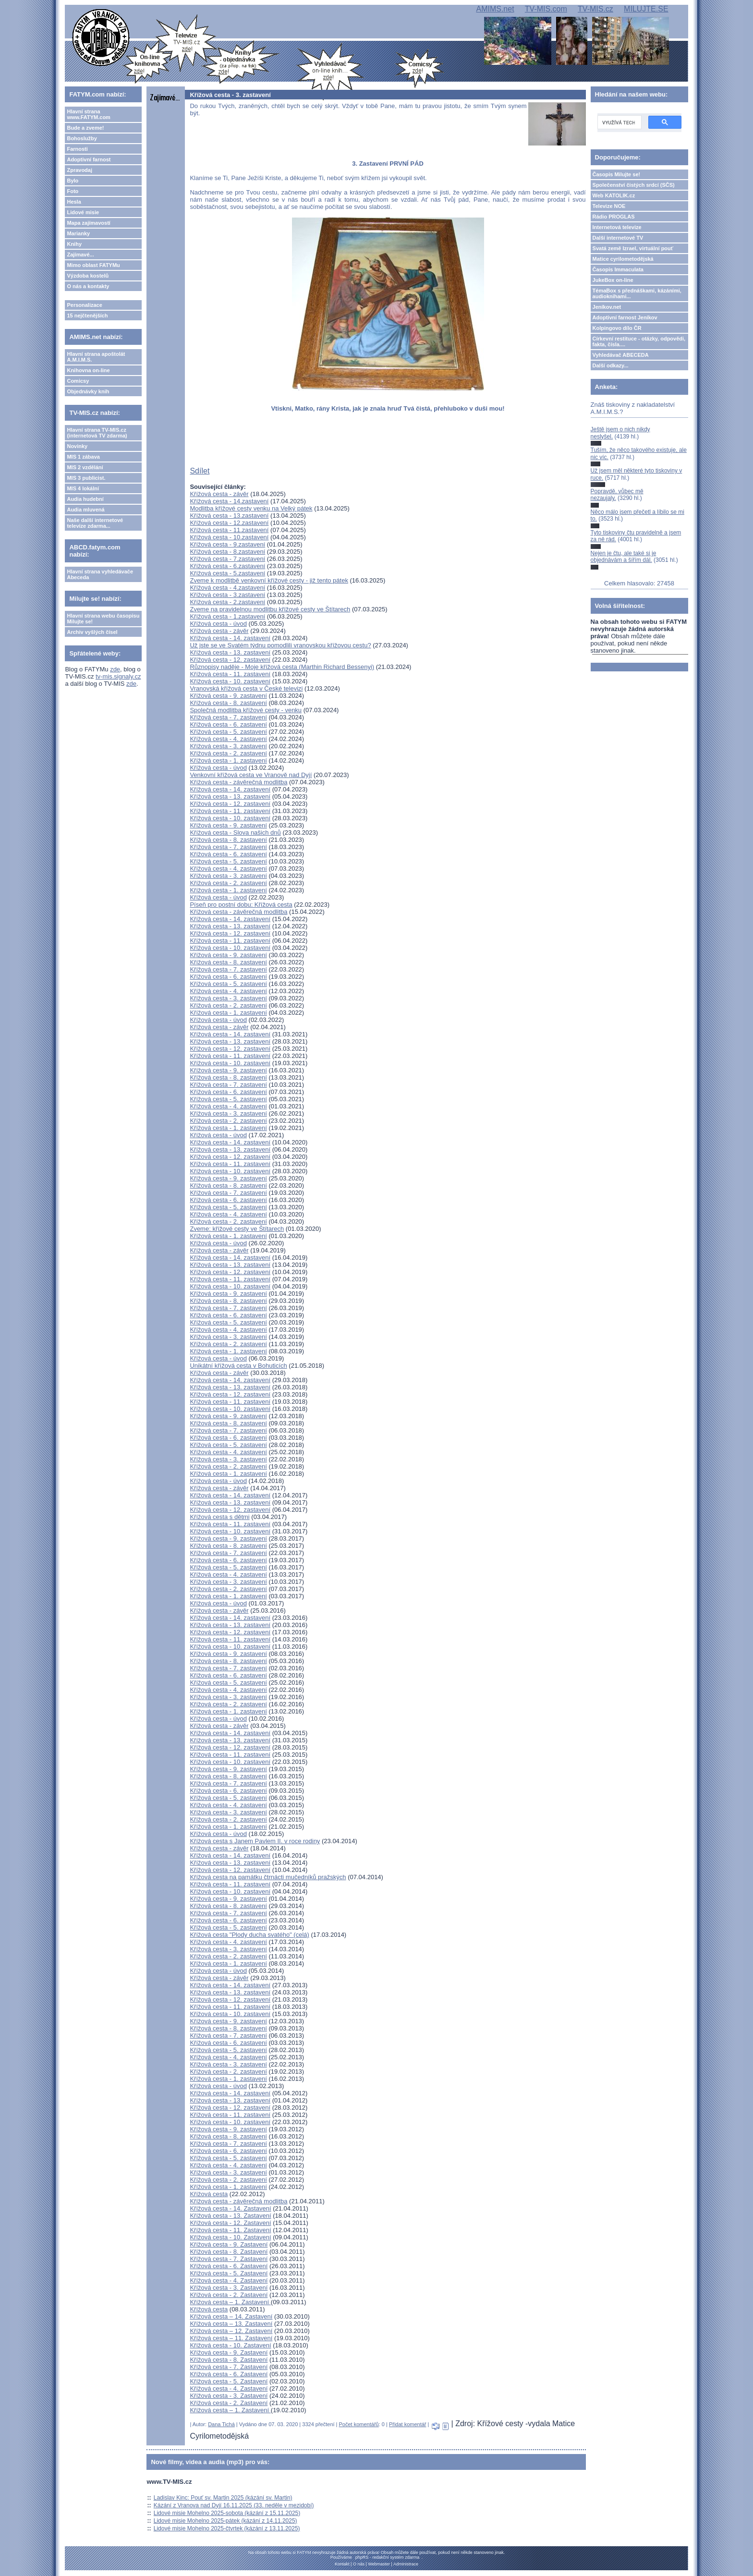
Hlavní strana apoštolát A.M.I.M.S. (96, 357)
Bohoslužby (82, 138)
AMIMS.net (495, 9)
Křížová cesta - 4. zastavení (228, 738)
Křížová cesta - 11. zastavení (230, 674)
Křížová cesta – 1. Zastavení (230, 2302)
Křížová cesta (209, 2194)
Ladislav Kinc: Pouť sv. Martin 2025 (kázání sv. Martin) (223, 2497)
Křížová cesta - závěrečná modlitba (238, 782)
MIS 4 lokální (83, 488)
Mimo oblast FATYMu (93, 265)
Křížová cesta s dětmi (219, 1516)
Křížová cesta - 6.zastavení (227, 566)
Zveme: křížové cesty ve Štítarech (237, 1228)
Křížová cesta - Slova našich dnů (235, 832)
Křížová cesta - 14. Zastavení (230, 2208)
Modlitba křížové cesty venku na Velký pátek (251, 508)
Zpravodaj (79, 170)
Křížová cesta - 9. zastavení (228, 695)
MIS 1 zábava (83, 457)
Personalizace (84, 305)
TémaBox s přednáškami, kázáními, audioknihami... (637, 293)
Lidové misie (83, 212)
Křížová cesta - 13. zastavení (230, 652)
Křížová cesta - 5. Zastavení (228, 2273)
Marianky (78, 233)
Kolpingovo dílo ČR (617, 328)
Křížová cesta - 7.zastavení (227, 558)
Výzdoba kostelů (88, 276)
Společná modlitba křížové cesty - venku (246, 710)
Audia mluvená (85, 509)
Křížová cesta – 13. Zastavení (231, 2323)
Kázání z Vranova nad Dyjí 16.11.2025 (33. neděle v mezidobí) (234, 2505)
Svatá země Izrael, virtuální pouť (633, 248)
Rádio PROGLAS (614, 216)
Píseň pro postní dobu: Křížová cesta (241, 904)
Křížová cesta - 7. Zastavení (228, 2258)
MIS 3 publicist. (86, 478)
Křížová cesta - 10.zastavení (229, 537)
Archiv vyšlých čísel (92, 632)
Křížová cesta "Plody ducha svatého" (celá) (249, 1934)
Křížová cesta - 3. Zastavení (228, 2287)
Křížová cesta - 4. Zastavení (228, 2280)
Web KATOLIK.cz (614, 195)
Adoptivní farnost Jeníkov (625, 317)
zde (115, 669)
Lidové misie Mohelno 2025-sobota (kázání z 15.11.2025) (227, 2513)
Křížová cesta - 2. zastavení (228, 753)
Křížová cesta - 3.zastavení (227, 594)
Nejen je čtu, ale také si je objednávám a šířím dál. (623, 556)
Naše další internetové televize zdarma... (95, 523)
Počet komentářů (359, 2424)
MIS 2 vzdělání (85, 467)
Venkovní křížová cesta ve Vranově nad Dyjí (251, 774)
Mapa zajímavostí (88, 223)
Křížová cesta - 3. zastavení (228, 746)
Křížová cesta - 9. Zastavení (228, 2244)
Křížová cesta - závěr (219, 494)
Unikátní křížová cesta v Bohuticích (238, 1365)
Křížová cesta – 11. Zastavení (231, 2338)
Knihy (74, 244)
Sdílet (199, 471)
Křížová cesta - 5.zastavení (227, 573)
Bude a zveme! (85, 128)
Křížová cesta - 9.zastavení (227, 544)
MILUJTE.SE (646, 9)
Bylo (72, 180)
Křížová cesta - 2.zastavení (227, 602)
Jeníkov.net (607, 307)
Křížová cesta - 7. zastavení (228, 717)
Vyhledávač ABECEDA (621, 355)
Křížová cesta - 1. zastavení (228, 760)
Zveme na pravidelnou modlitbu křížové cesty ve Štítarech (270, 609)
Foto (72, 191)
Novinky (77, 446)
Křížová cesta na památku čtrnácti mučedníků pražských (268, 1877)
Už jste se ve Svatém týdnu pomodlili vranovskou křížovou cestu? (280, 645)
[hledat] (618, 122)
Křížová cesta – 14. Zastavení (231, 2316)
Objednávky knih (88, 391)
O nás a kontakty (88, 286)
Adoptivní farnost (88, 159)
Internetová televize (617, 227)
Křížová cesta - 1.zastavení (227, 616)
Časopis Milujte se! (617, 174)
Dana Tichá (221, 2424)
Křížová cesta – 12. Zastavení (231, 2330)
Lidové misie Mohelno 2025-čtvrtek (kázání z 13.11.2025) (227, 2528)
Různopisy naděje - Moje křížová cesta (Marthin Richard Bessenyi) (282, 666)
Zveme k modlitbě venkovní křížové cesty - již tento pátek (269, 580)
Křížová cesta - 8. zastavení (228, 702)
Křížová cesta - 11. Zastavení (230, 2230)
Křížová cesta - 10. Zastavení (230, 2237)
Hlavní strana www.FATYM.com (88, 114)
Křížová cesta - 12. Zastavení (230, 2222)
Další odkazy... (611, 365)
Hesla (74, 202)
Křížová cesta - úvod (218, 623)
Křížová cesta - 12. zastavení (230, 659)
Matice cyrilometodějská (623, 259)
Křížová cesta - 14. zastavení (230, 638)
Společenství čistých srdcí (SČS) (634, 185)
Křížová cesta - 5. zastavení (228, 731)
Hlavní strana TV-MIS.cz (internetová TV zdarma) (97, 432)
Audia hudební (85, 499)
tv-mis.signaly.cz (118, 676)
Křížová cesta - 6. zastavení (228, 724)
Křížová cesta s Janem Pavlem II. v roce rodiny (255, 1841)
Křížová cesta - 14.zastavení (229, 501)
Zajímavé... (80, 254)
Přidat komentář (407, 2424)
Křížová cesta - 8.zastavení (227, 551)
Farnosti (77, 149)
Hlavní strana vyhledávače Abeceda (100, 574)
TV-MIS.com (546, 9)
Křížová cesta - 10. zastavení (230, 681)
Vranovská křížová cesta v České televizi (246, 688)
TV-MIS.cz (595, 9)
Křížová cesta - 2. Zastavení (228, 2294)
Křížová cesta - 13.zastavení (229, 515)
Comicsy (78, 381)
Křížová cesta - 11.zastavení (229, 530)
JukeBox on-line (613, 280)
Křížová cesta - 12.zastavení (229, 522)
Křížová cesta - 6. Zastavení (228, 2266)
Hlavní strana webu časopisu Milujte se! (103, 618)
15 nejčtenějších (87, 315)
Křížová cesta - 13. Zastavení (230, 2215)
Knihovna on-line (88, 370)
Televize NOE (609, 206)
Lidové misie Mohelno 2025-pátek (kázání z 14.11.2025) (225, 2520)
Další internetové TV (618, 238)
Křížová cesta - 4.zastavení (227, 587)
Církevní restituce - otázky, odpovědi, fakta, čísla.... (639, 341)
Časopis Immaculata (618, 269)
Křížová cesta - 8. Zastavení (228, 2251)
